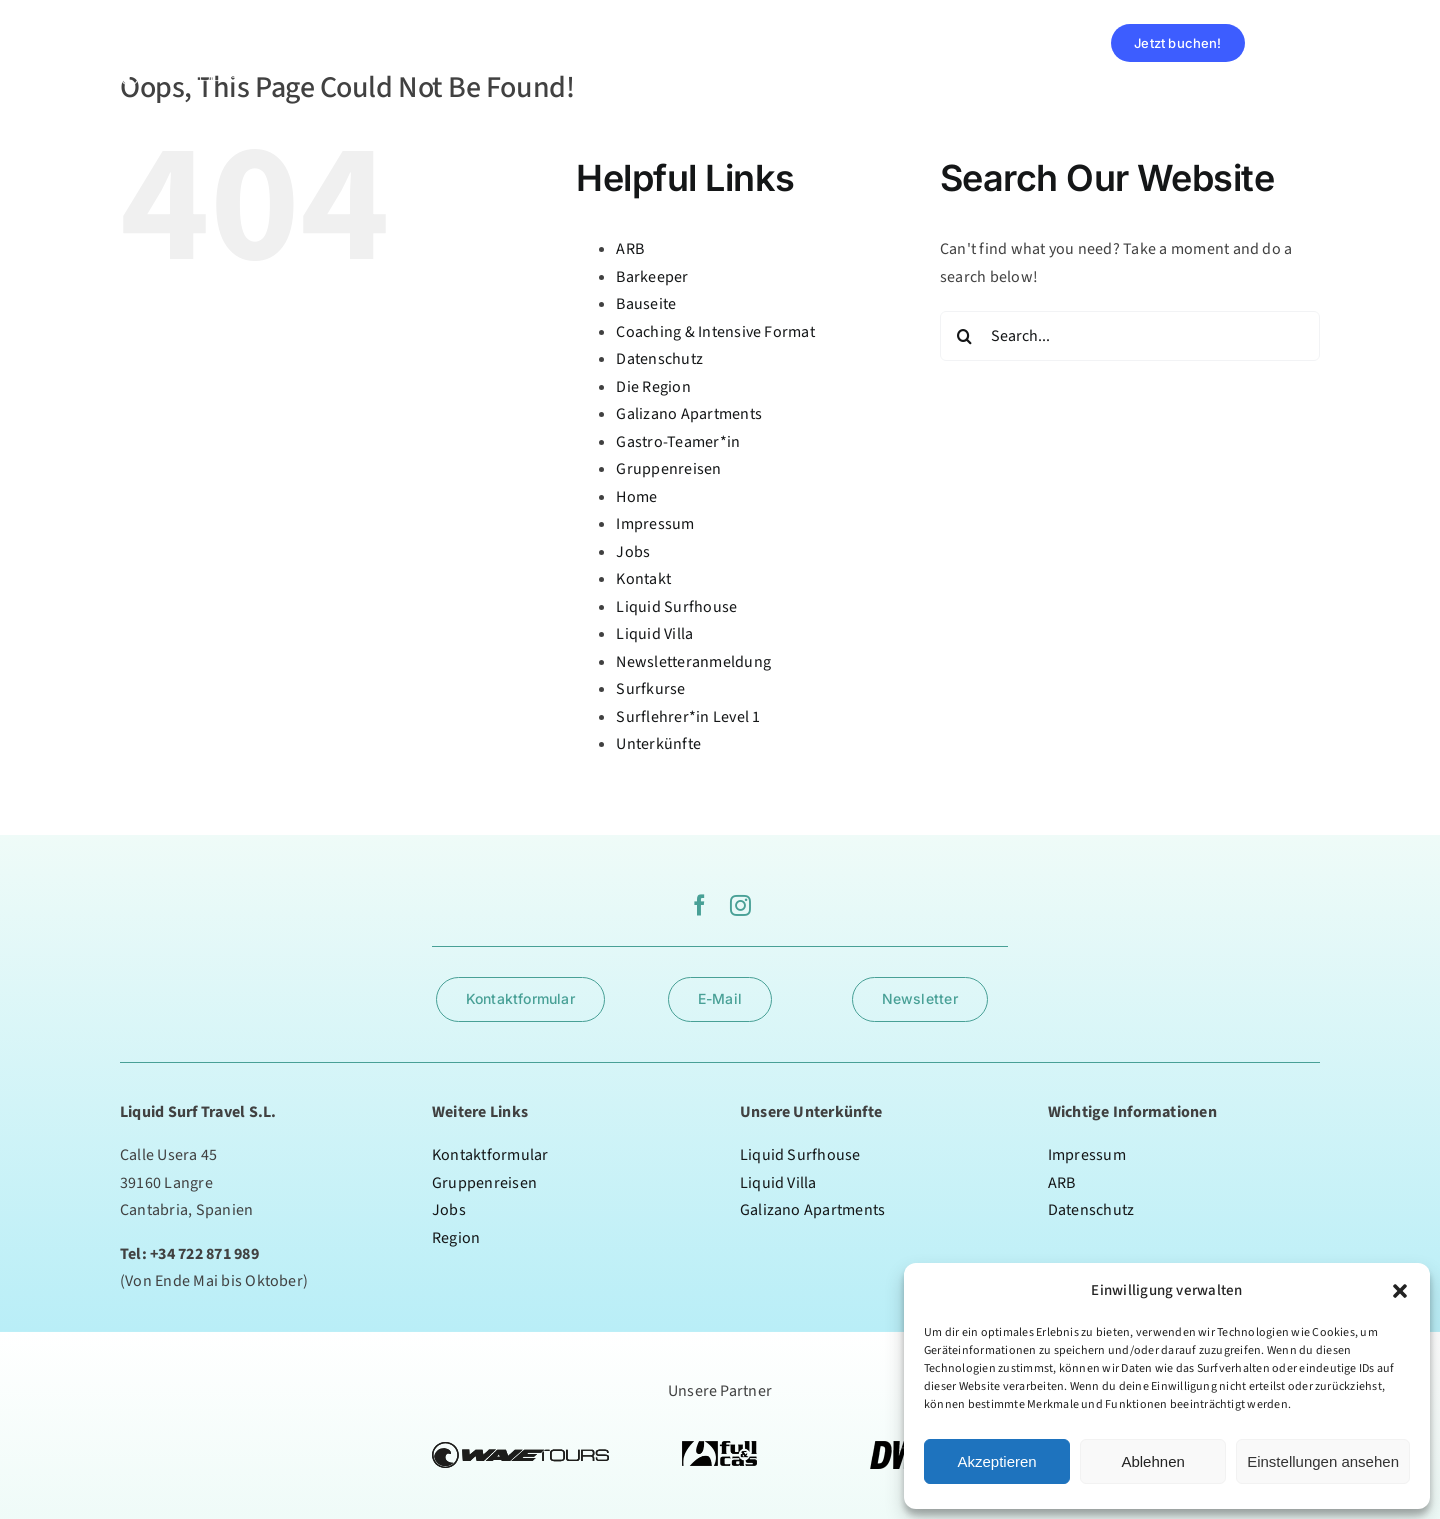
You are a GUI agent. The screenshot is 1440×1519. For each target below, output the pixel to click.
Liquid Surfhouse (676, 607)
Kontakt (643, 579)
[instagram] (740, 905)
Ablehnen (1152, 1461)
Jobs (633, 552)
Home (636, 497)
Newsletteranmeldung (693, 662)
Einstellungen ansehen (1323, 1461)
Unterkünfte (658, 744)
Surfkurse (650, 689)
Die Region (653, 387)
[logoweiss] (180, 23)
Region (456, 1238)
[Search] (965, 336)
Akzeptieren (996, 1461)
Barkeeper (652, 277)
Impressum (655, 524)
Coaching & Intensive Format (715, 332)
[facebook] (699, 905)
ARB (630, 249)
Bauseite (646, 304)
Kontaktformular (490, 1155)
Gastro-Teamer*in (678, 442)
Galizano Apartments (689, 414)
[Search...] (1130, 336)
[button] (1400, 1291)
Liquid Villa (654, 634)
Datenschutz (659, 359)
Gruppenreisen (668, 469)
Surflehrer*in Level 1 (688, 717)
